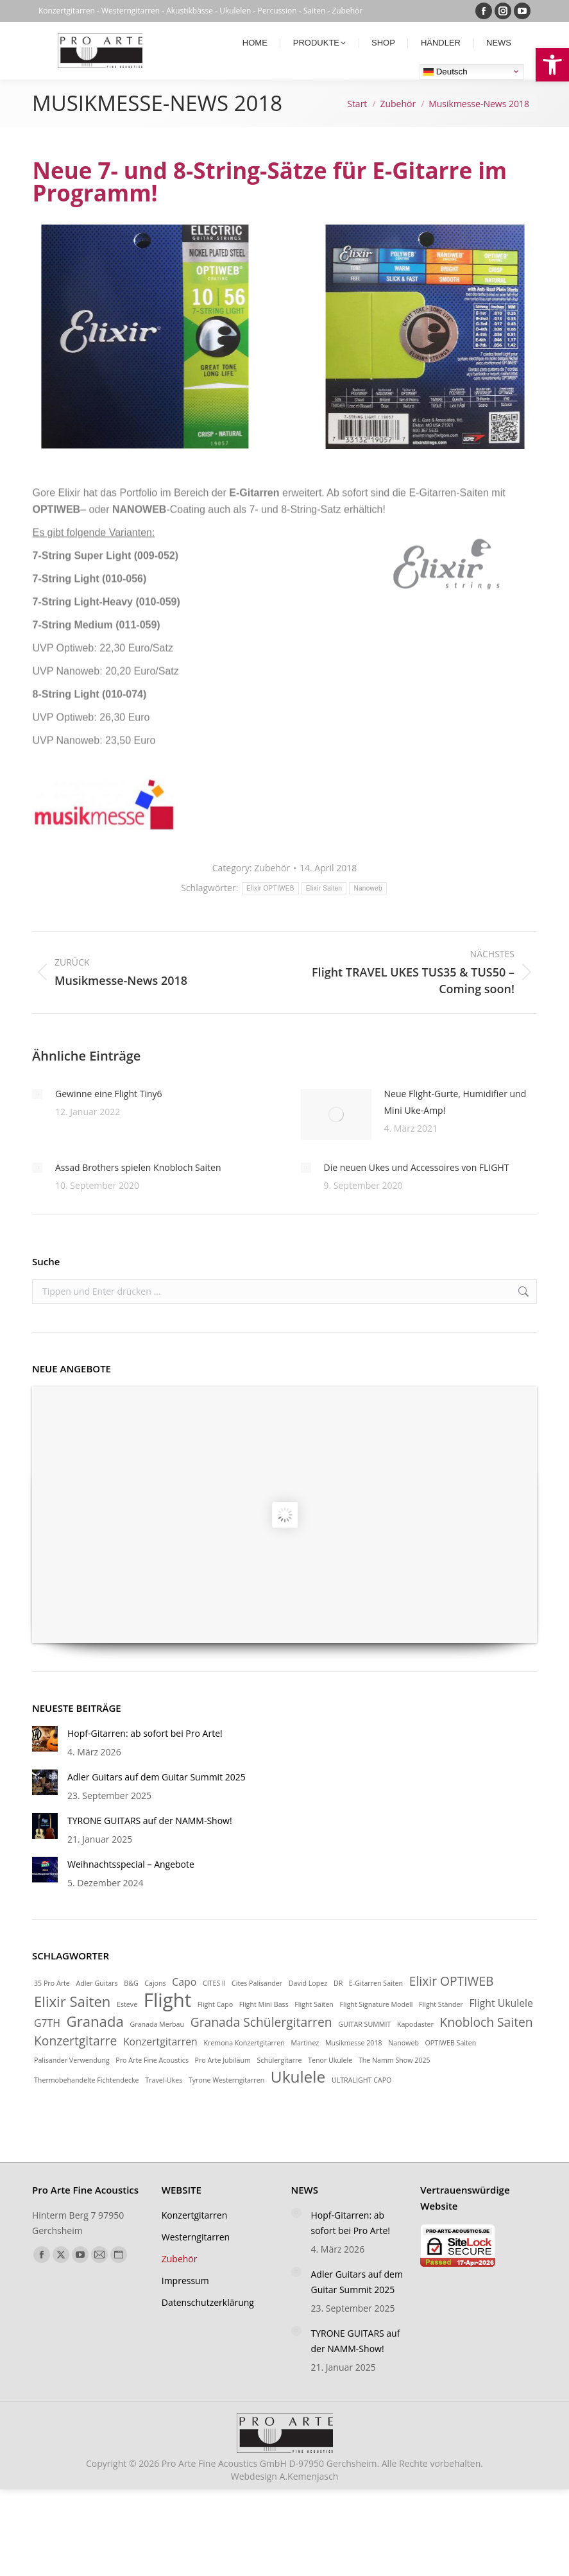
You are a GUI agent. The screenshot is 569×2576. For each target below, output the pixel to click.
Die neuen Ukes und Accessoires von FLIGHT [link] (416, 1167)
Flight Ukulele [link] (501, 2003)
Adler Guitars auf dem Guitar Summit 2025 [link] (156, 1777)
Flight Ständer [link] (441, 2004)
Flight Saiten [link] (314, 2004)
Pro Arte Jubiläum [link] (223, 2060)
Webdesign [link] (284, 2476)
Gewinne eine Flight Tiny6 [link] (108, 1094)
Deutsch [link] (445, 71)
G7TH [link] (47, 2023)
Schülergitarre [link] (279, 2060)
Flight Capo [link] (215, 2004)
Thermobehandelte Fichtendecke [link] (86, 2080)
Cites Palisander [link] (257, 1983)
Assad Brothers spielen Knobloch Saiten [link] (138, 1167)
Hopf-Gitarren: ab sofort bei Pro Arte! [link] (145, 1733)
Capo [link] (184, 1982)
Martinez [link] (305, 2042)
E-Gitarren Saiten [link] (376, 1983)
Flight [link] (167, 2000)
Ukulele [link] (298, 2077)
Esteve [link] (127, 2004)
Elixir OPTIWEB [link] (451, 1981)
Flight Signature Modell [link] (376, 2004)
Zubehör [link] (272, 868)
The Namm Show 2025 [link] (394, 2060)
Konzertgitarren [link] (160, 2041)
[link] (552, 64)
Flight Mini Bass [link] (264, 2004)
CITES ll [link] (214, 1983)
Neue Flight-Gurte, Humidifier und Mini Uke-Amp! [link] (455, 1102)
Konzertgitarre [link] (75, 2041)
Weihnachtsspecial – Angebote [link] (130, 1864)
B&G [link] (131, 1983)
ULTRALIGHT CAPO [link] (361, 2080)
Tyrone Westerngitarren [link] (226, 2080)
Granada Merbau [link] (157, 2024)
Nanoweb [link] (403, 2042)
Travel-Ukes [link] (163, 2080)
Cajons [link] (155, 1983)
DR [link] (338, 1983)
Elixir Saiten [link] (72, 2001)
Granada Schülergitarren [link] (261, 2022)
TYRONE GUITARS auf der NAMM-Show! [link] (149, 1820)
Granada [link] (95, 2021)
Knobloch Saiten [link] (486, 2022)
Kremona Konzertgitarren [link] (243, 2042)
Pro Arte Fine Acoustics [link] (152, 2060)
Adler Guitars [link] (96, 1983)
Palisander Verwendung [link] (72, 2060)
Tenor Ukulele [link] (330, 2060)
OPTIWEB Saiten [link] (451, 2042)
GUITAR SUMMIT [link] (364, 2024)
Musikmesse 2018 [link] (353, 2042)
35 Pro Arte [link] (52, 1983)
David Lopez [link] (308, 1983)
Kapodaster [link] (415, 2024)
